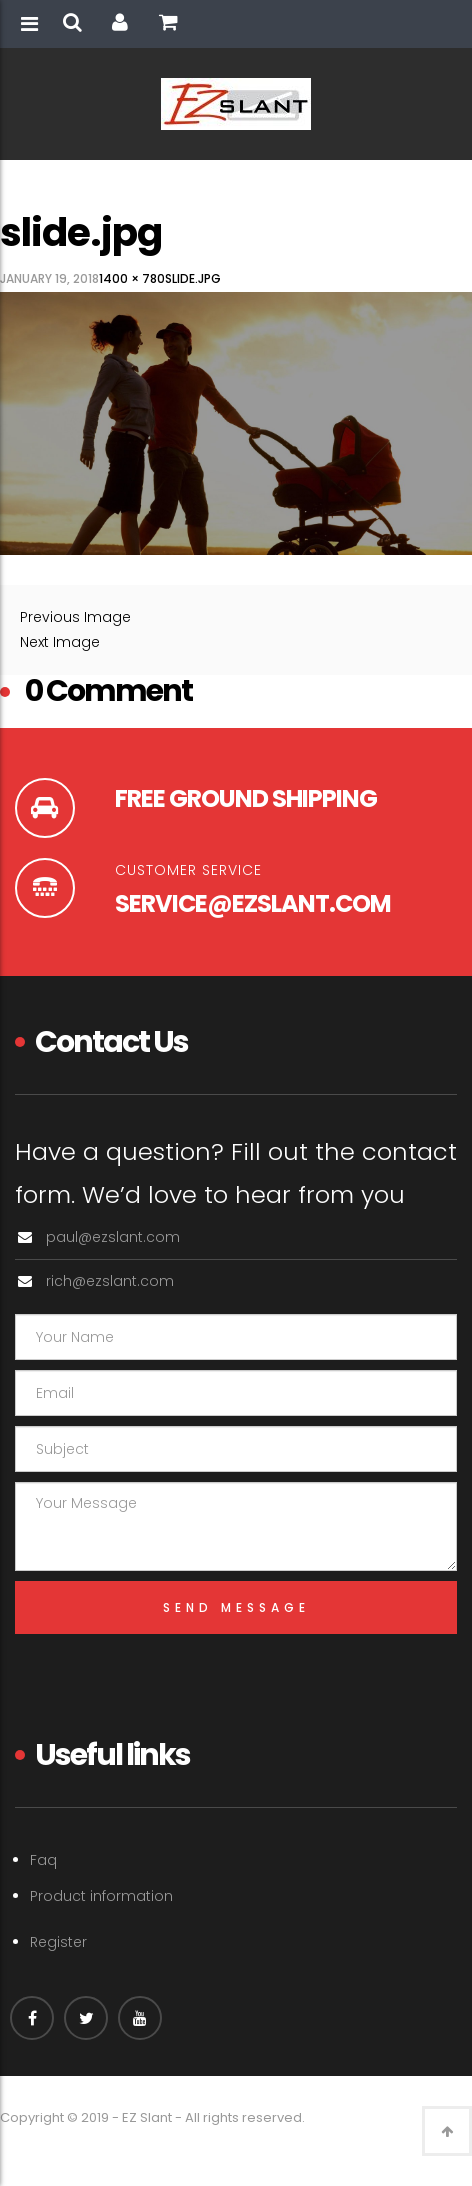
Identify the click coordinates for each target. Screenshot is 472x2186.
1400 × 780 (132, 278)
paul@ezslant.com (113, 1237)
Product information (101, 1896)
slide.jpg (193, 278)
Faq (43, 1860)
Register (58, 1942)
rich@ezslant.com (110, 1281)
